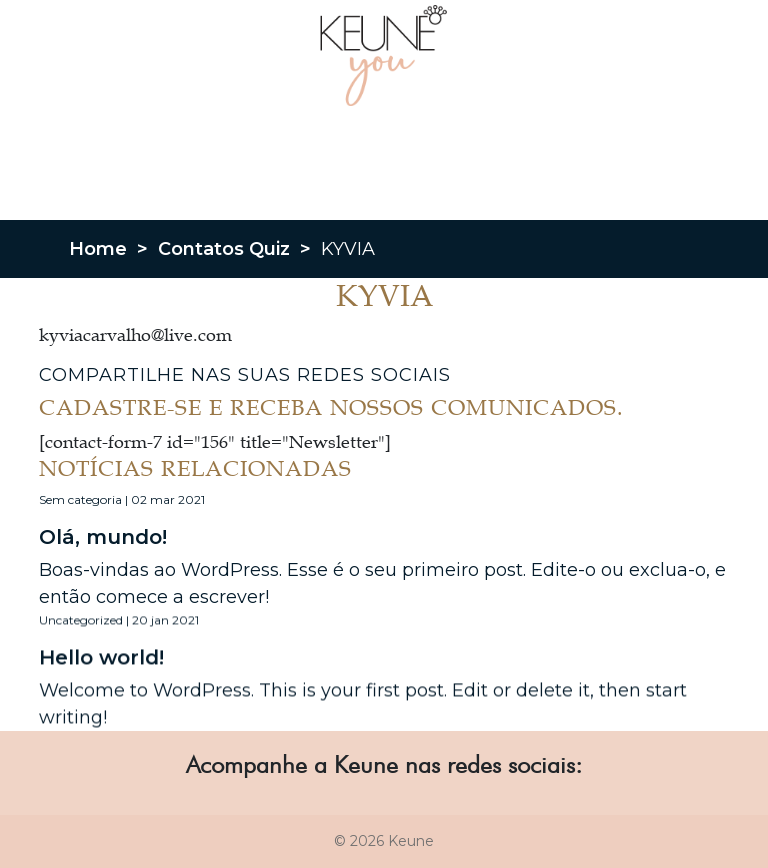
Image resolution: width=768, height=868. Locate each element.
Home (98, 249)
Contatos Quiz (224, 249)
